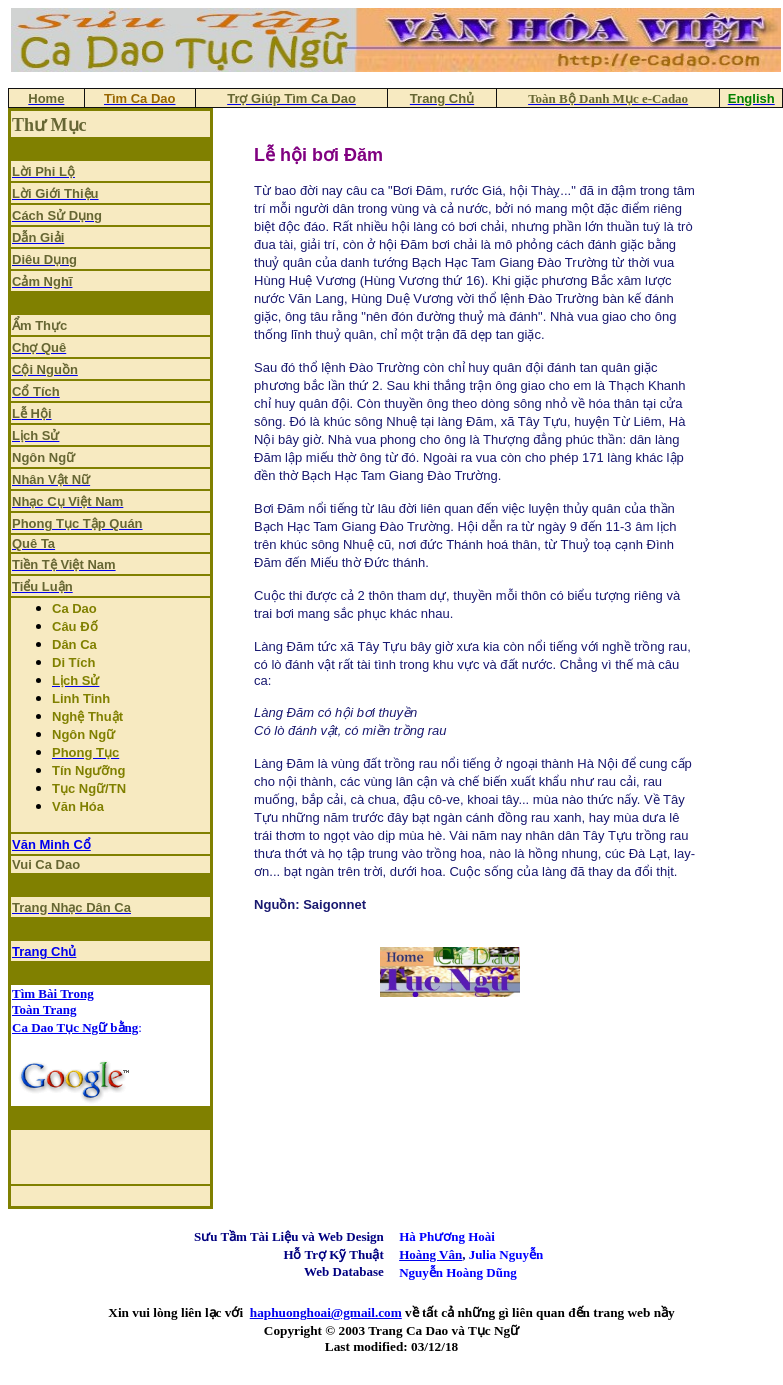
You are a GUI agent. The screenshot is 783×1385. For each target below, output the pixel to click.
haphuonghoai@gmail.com (326, 1312)
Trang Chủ (44, 951)
